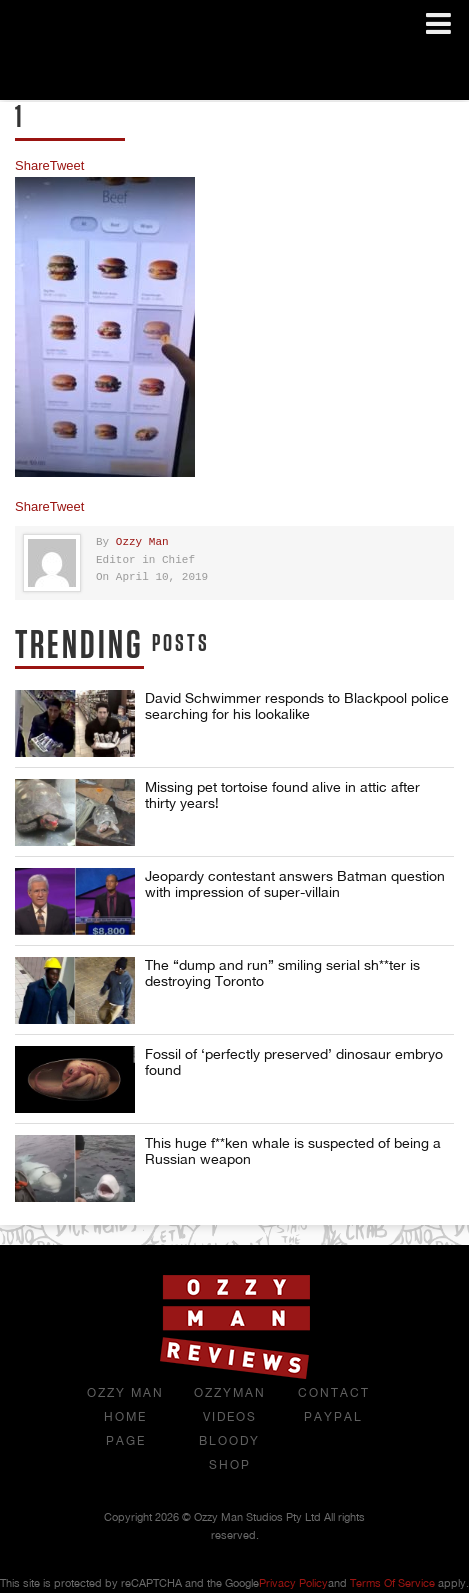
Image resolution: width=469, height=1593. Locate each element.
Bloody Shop (229, 1453)
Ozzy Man (142, 542)
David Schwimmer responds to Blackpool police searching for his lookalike (297, 706)
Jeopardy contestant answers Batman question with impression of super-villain (295, 884)
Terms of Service (392, 1583)
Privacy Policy (293, 1583)
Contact (334, 1393)
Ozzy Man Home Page (125, 1417)
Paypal (333, 1417)
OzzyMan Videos (230, 1405)
